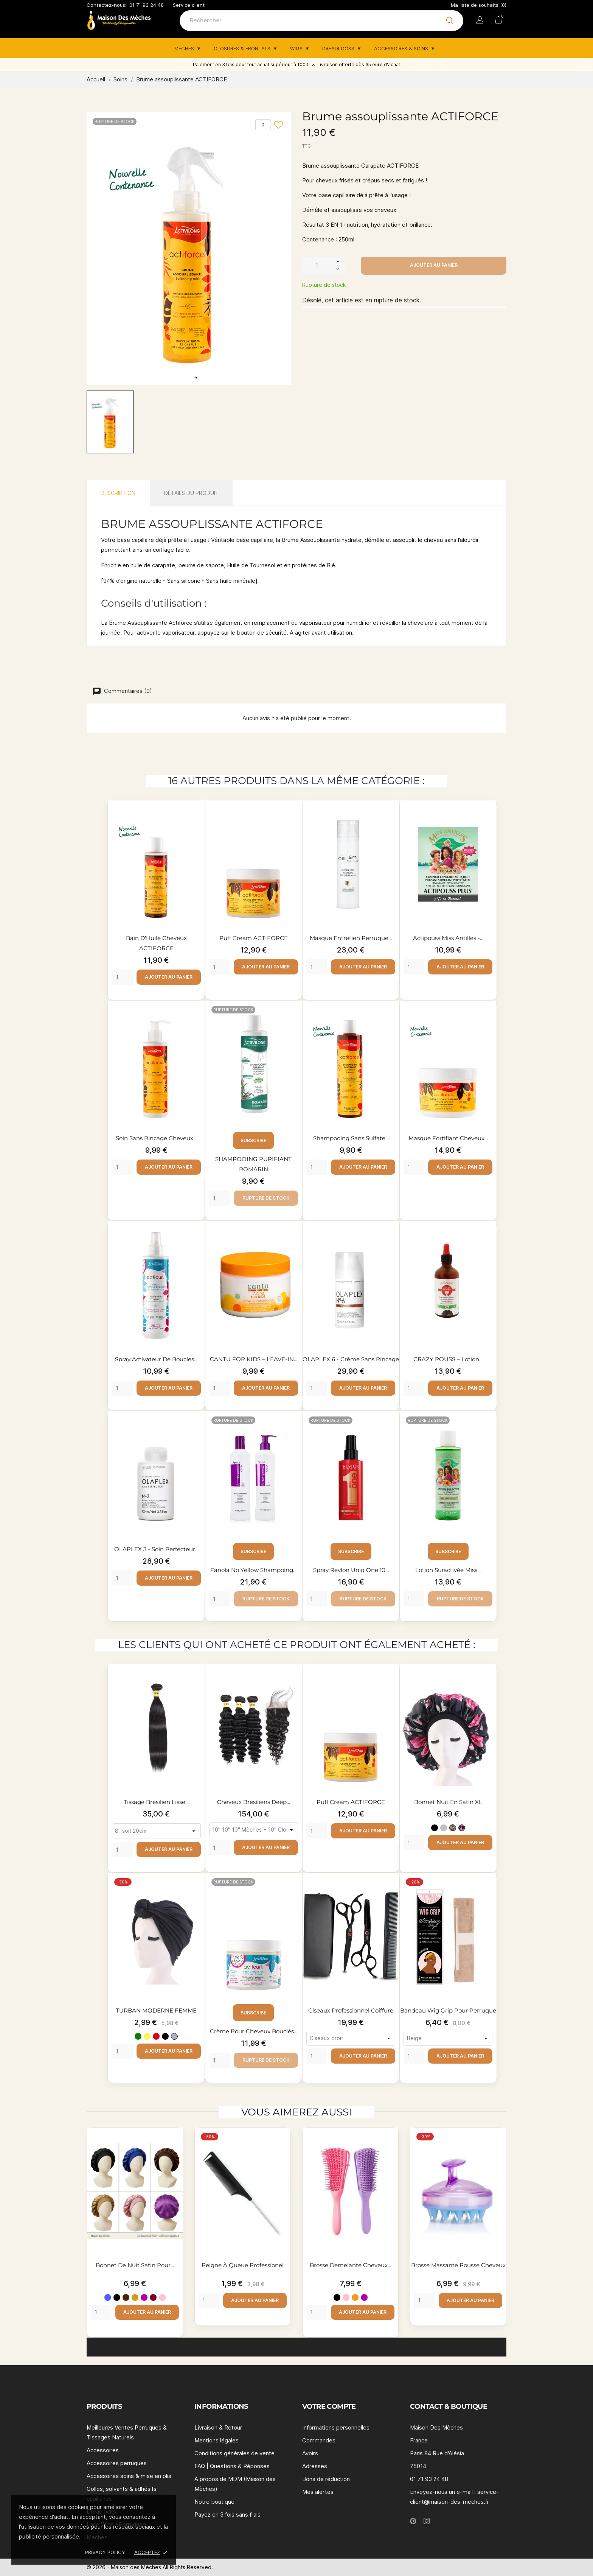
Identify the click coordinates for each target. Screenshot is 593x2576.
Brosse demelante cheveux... (350, 2265)
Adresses (314, 2466)
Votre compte (329, 2406)
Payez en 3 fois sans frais (227, 2514)
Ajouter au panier (434, 265)
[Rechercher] (321, 20)
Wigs (297, 48)
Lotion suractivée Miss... (448, 1570)
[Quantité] (316, 265)
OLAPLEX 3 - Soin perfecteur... (156, 1549)
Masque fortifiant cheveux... (448, 1138)
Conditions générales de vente (234, 2453)
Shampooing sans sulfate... (351, 1138)
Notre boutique (214, 2501)
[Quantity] (122, 977)
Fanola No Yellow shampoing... (254, 1570)
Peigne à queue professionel (243, 2265)
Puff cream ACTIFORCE (253, 938)
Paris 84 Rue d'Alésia (437, 2453)
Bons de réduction (326, 2479)
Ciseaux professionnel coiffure (350, 2010)
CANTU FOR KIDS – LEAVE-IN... (253, 1359)
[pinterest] (413, 2521)
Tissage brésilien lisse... (156, 1802)
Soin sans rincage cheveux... (156, 1138)
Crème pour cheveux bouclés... (253, 2031)
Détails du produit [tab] (191, 493)
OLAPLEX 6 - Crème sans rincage (351, 1359)
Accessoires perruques (117, 2463)
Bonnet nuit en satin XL (448, 1802)
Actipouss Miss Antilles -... (448, 938)
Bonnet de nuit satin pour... (135, 2265)
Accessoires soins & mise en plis (129, 2475)
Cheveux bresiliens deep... (253, 1802)
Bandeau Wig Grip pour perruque (448, 2010)
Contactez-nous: (107, 5)
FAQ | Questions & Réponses (232, 2466)
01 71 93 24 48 (146, 5)
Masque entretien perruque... (351, 938)
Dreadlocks (339, 48)
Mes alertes (318, 2491)
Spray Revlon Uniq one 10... (351, 1570)
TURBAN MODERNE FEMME (156, 2010)
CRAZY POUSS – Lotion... (448, 1359)
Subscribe (254, 1140)
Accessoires (103, 2450)
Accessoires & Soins (402, 48)
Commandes (318, 2440)
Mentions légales (216, 2440)
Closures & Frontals (243, 48)
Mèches (185, 48)
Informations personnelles (335, 2427)
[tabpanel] (189, 248)
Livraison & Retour (218, 2427)
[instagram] (427, 2521)
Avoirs (310, 2453)
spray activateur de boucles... (156, 1359)
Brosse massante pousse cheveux (458, 2265)
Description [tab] (118, 493)
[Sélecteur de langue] (479, 21)
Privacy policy (105, 2552)
